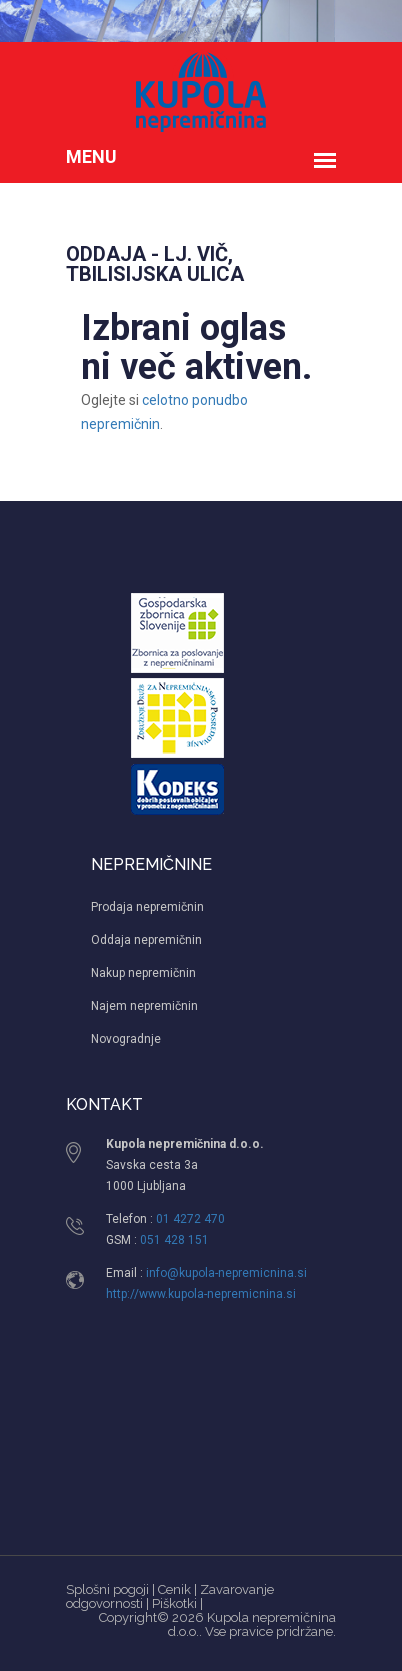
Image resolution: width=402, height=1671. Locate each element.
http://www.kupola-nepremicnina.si (201, 1294)
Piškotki (174, 1603)
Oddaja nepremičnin (146, 940)
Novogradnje (126, 1039)
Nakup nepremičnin (143, 973)
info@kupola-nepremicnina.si (226, 1273)
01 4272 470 (190, 1219)
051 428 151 (174, 1240)
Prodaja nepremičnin (147, 907)
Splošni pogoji (107, 1589)
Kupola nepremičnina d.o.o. (252, 1624)
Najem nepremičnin (144, 1006)
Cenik (174, 1589)
